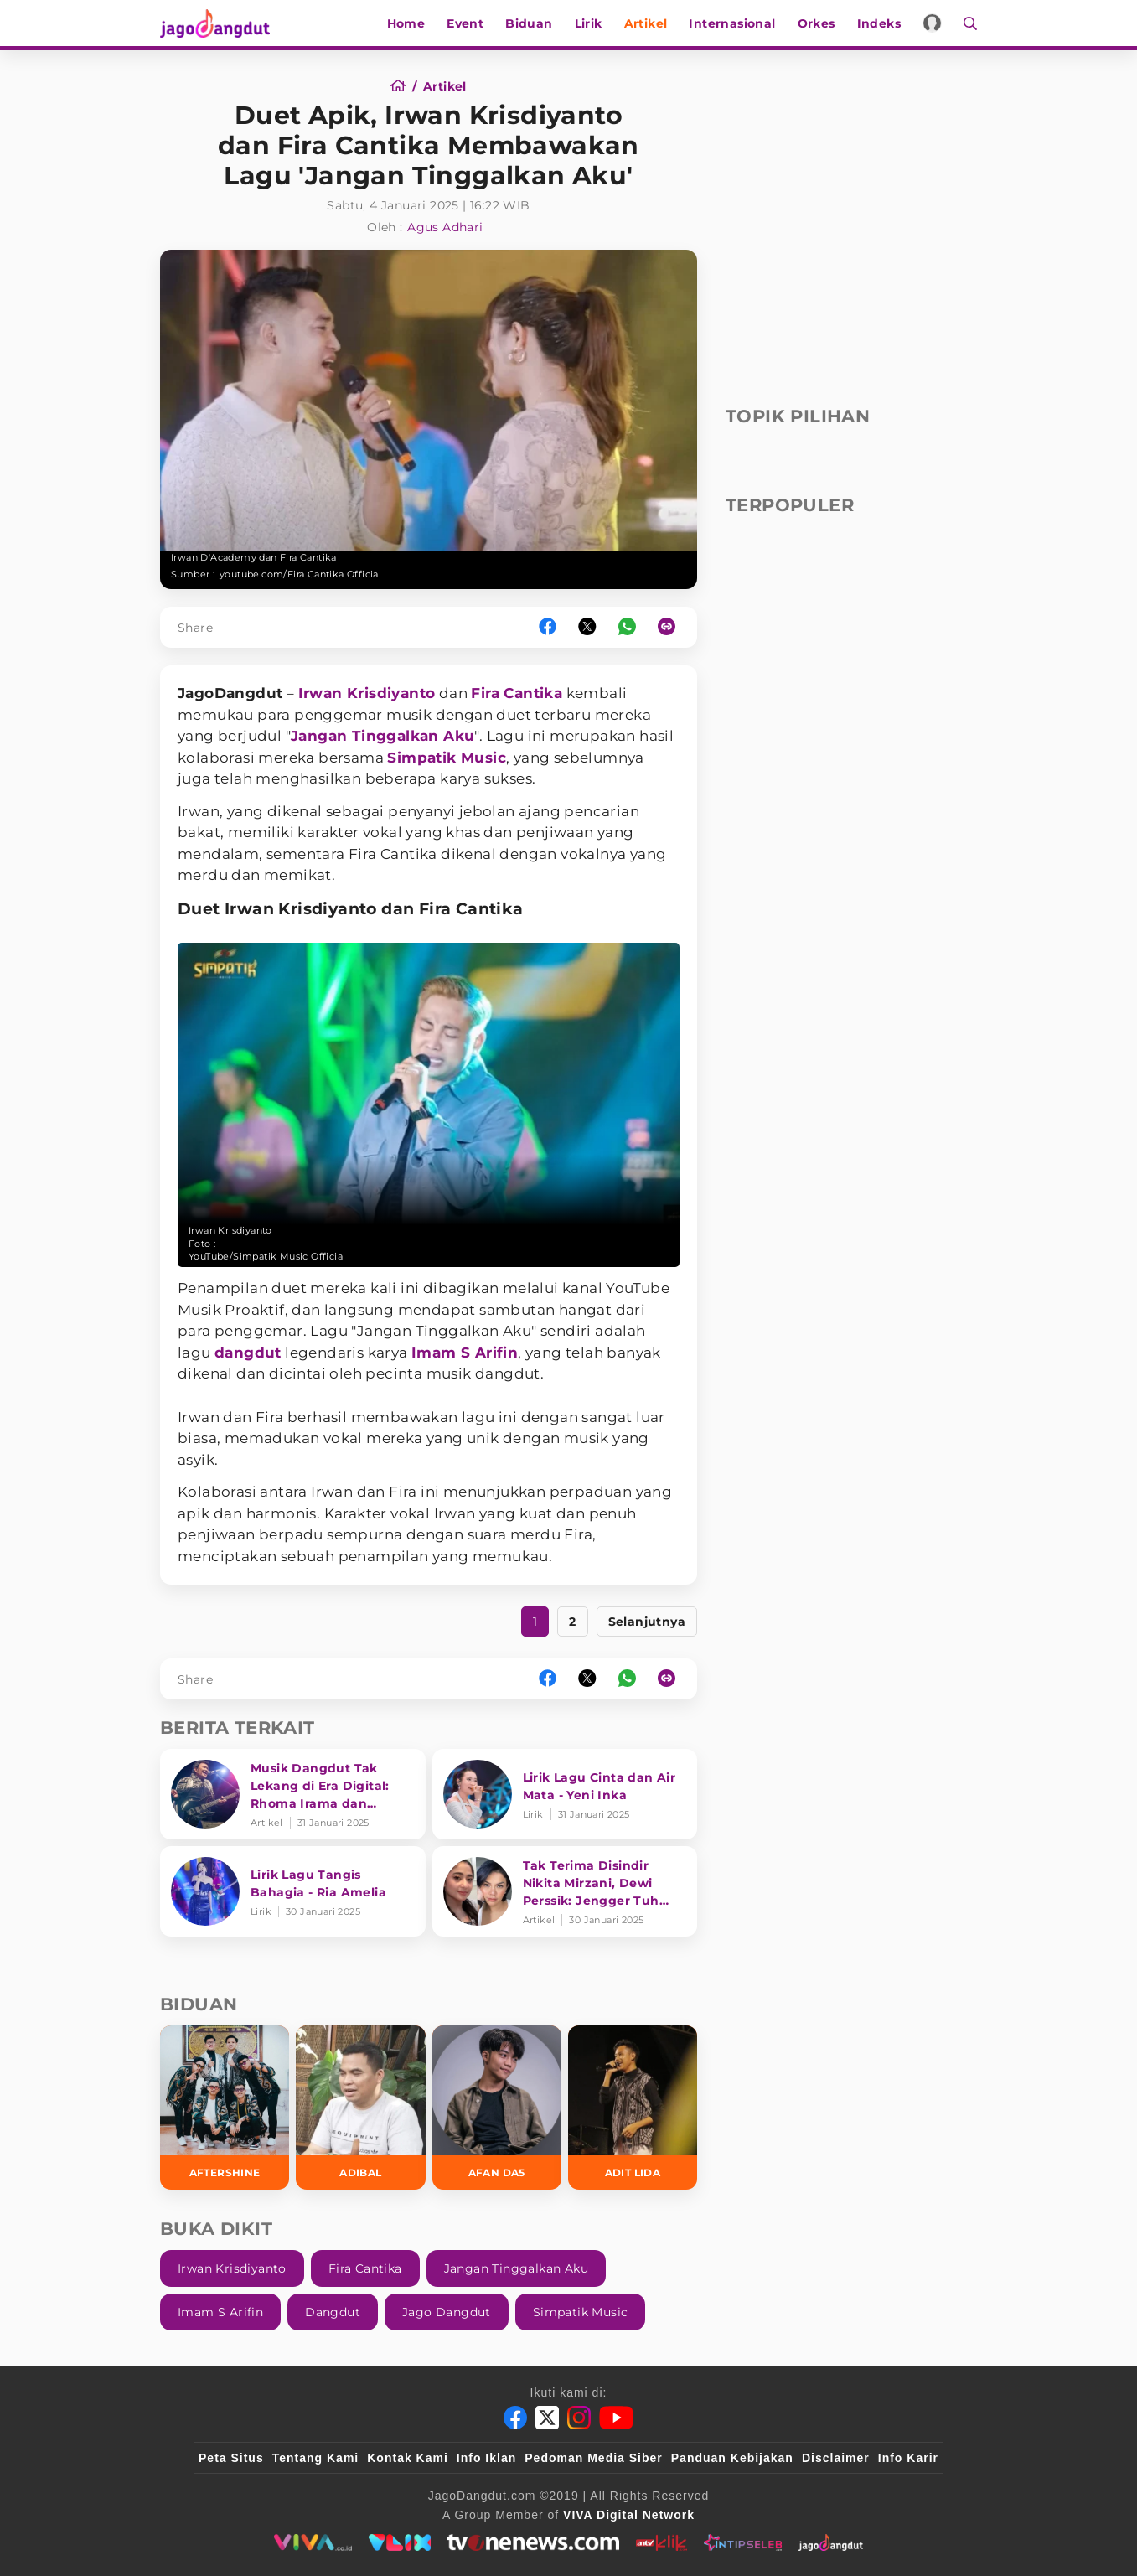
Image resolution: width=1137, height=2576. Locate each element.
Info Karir (908, 2458)
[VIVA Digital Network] (629, 2515)
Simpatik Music (446, 757)
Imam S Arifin (464, 1352)
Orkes (816, 23)
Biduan (528, 23)
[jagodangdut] (830, 2542)
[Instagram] (579, 2417)
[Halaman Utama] (220, 23)
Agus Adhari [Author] (445, 227)
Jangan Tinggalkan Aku (382, 735)
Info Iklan (486, 2458)
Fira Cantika (516, 693)
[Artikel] (445, 86)
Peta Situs (231, 2458)
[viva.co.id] (313, 2542)
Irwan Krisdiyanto (367, 693)
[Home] (403, 86)
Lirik (588, 23)
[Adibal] (360, 2107)
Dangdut (332, 2312)
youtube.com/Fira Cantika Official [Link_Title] (300, 574)
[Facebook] (515, 2417)
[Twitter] (547, 2417)
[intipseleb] (743, 2542)
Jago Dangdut (446, 2312)
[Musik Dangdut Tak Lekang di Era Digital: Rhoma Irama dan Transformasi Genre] (293, 1794)
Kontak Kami (407, 2458)
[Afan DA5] (496, 2107)
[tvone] (533, 2542)
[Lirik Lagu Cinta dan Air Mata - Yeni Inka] (565, 1794)
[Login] (932, 23)
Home (406, 23)
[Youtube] (616, 2417)
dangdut (248, 1352)
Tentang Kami (315, 2458)
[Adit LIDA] (632, 2107)
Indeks (879, 23)
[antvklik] (661, 2542)
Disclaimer (836, 2458)
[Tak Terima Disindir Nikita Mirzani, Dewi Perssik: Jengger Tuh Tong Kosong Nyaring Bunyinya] (565, 1891)
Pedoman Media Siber (593, 2458)
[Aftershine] (224, 2107)
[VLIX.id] (400, 2542)
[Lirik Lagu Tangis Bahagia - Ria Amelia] (293, 1891)
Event (465, 23)
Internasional (732, 23)
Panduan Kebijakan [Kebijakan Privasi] (732, 2458)
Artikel (646, 23)
